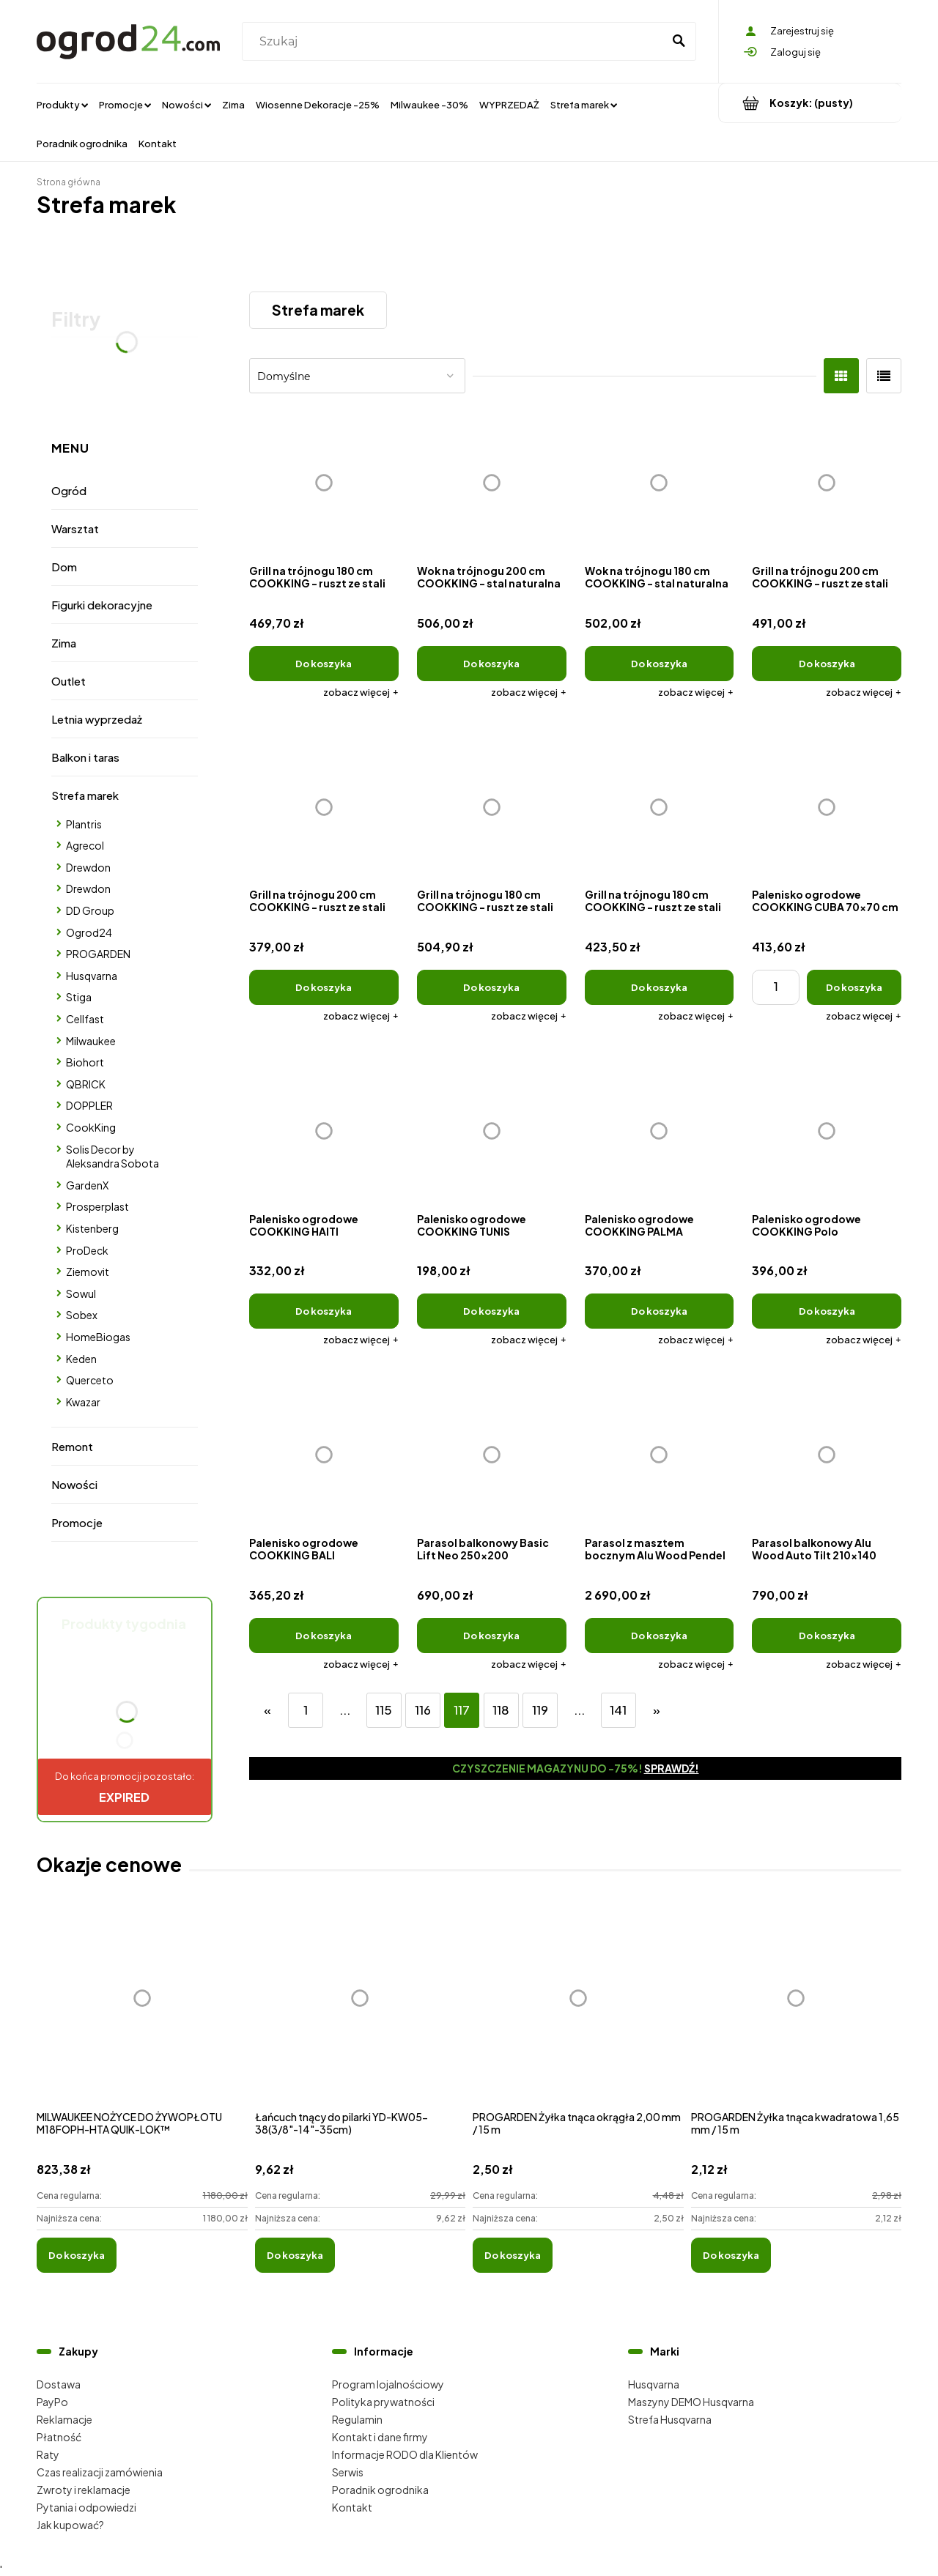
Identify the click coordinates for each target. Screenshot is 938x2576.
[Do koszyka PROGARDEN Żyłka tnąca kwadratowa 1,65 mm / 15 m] (731, 2255)
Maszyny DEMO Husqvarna (691, 2401)
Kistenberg (92, 1228)
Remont (72, 1446)
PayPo (52, 2401)
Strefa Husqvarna (670, 2419)
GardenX (87, 1185)
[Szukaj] (678, 42)
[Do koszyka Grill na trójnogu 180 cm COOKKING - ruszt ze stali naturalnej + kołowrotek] (324, 663)
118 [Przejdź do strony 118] (500, 1710)
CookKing (91, 1127)
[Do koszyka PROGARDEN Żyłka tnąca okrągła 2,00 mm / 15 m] (513, 2255)
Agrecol (85, 845)
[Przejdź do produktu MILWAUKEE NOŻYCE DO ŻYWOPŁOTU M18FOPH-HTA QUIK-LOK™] (142, 2014)
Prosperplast (97, 1206)
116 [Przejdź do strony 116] (423, 1710)
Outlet (68, 681)
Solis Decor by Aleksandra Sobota (112, 1156)
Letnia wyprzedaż (96, 719)
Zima (63, 643)
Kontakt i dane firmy (380, 2436)
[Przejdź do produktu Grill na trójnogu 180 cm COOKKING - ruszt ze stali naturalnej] (659, 807)
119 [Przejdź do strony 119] (540, 1710)
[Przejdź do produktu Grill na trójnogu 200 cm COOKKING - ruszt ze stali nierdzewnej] (826, 482)
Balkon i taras (85, 757)
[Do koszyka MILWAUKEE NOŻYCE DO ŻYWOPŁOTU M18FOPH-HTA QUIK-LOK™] (77, 2255)
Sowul (81, 1293)
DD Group (90, 910)
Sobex (81, 1314)
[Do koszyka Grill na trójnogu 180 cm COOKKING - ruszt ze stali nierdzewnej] (491, 987)
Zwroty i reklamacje (83, 2489)
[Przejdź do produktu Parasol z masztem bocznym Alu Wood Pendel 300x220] (659, 1454)
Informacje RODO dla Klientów (405, 2454)
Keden (81, 1358)
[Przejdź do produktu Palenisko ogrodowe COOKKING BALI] (324, 1454)
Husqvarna (91, 975)
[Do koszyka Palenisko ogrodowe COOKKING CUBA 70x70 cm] (854, 987)
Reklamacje (64, 2419)
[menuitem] (62, 104)
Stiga (79, 996)
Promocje (77, 1522)
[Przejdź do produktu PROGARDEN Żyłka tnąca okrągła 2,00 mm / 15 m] (578, 2014)
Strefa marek (85, 795)
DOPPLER (89, 1105)
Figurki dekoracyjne (101, 605)
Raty (48, 2454)
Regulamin (357, 2419)
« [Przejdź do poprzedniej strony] (267, 1710)
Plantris (84, 824)
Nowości (74, 1484)
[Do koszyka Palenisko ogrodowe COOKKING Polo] (826, 1311)
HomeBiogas (98, 1336)
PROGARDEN (98, 953)
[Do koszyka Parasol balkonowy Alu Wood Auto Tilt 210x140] (826, 1635)
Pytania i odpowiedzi (86, 2507)
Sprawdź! (671, 1768)
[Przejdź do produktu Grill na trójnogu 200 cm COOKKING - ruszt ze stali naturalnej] (324, 807)
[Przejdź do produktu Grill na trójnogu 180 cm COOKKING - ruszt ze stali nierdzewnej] (491, 807)
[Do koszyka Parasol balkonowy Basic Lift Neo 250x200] (491, 1635)
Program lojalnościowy (388, 2384)
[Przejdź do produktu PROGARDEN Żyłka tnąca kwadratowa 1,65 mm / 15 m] (796, 2014)
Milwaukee (91, 1040)
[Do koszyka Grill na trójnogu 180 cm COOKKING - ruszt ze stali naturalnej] (659, 987)
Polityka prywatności (383, 2401)
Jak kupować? (70, 2524)
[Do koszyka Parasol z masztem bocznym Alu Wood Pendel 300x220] (659, 1635)
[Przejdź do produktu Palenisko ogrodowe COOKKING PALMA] (659, 1131)
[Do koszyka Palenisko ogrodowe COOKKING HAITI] (324, 1311)
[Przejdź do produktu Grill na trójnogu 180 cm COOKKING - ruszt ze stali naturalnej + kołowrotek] (324, 482)
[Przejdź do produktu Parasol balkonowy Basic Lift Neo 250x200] (491, 1454)
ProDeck (87, 1250)
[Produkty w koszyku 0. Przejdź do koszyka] (810, 102)
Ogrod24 (89, 932)
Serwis (347, 2472)
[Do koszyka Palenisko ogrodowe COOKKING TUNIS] (491, 1311)
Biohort (85, 1062)
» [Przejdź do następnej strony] (656, 1710)
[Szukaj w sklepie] (455, 41)
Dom (64, 567)
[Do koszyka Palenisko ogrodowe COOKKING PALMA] (659, 1311)
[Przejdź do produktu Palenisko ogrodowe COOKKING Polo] (826, 1131)
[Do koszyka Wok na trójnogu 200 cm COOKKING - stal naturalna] (491, 663)
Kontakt (352, 2507)
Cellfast (85, 1018)
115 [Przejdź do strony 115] (383, 1710)
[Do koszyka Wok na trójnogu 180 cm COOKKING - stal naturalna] (659, 663)
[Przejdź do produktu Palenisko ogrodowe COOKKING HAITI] (324, 1131)
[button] (361, 692)
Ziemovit (87, 1271)
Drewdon (88, 867)
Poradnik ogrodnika (380, 2489)
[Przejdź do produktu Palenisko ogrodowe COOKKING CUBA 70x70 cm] (826, 807)
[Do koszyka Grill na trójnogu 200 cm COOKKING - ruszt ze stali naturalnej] (324, 987)
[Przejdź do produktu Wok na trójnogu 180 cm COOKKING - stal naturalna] (659, 482)
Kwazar (83, 1401)
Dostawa (59, 2384)
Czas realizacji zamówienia (100, 2472)
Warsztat (75, 528)
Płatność (59, 2436)
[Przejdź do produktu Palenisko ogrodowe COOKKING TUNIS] (491, 1131)
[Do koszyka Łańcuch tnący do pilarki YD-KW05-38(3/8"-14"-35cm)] (295, 2255)
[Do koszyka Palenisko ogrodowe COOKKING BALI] (324, 1635)
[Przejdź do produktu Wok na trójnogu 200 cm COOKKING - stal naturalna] (491, 482)
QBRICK (86, 1084)
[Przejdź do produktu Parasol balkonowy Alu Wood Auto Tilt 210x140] (826, 1454)
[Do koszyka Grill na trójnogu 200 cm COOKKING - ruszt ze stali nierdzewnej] (826, 663)
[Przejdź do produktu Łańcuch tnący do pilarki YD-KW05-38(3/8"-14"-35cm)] (360, 2014)
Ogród (68, 490)
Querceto (90, 1380)
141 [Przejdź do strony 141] (618, 1710)
